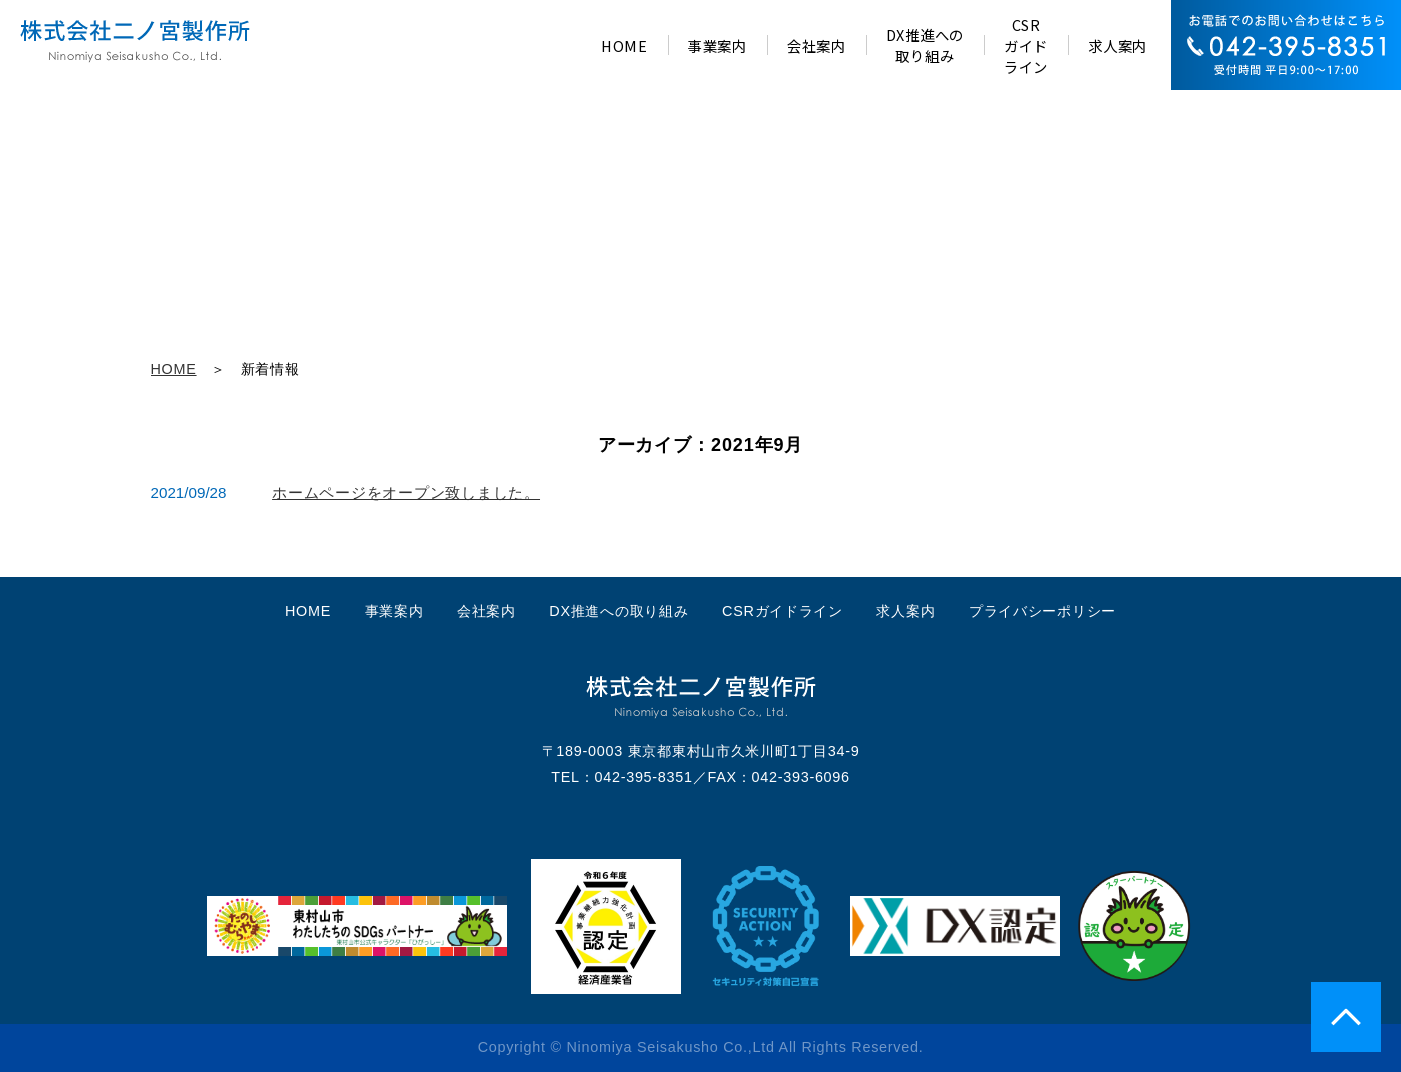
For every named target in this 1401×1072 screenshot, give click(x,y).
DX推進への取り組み (618, 611)
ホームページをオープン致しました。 (406, 492)
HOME (174, 369)
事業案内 (394, 611)
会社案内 (486, 611)
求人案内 (905, 611)
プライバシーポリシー (1042, 611)
